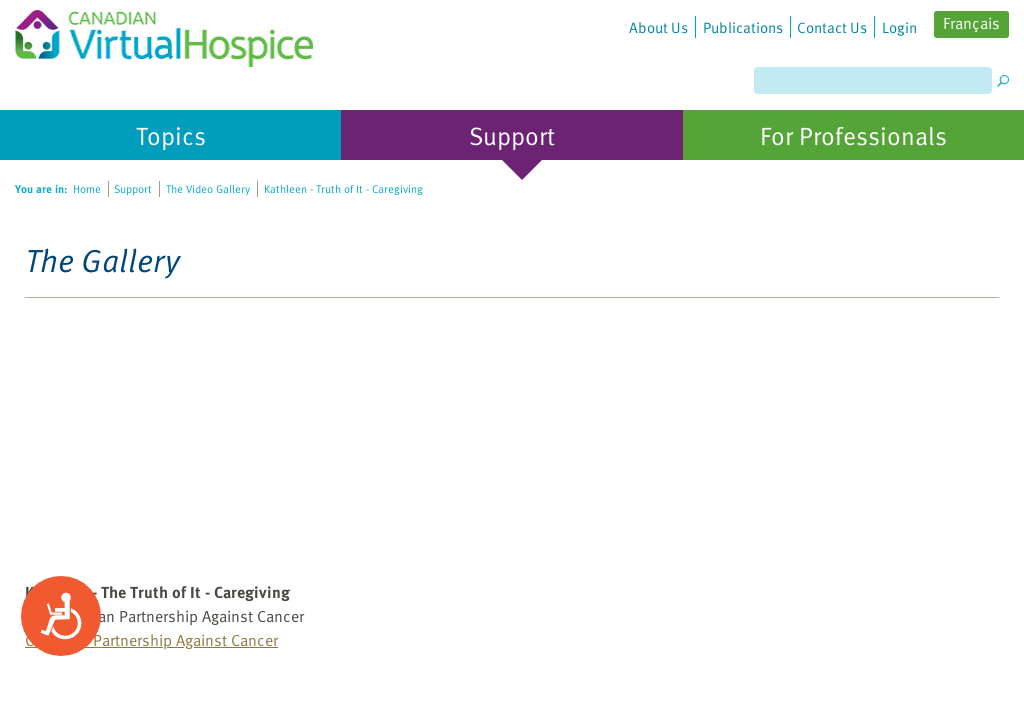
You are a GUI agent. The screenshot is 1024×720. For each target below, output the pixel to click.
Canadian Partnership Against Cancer (151, 640)
